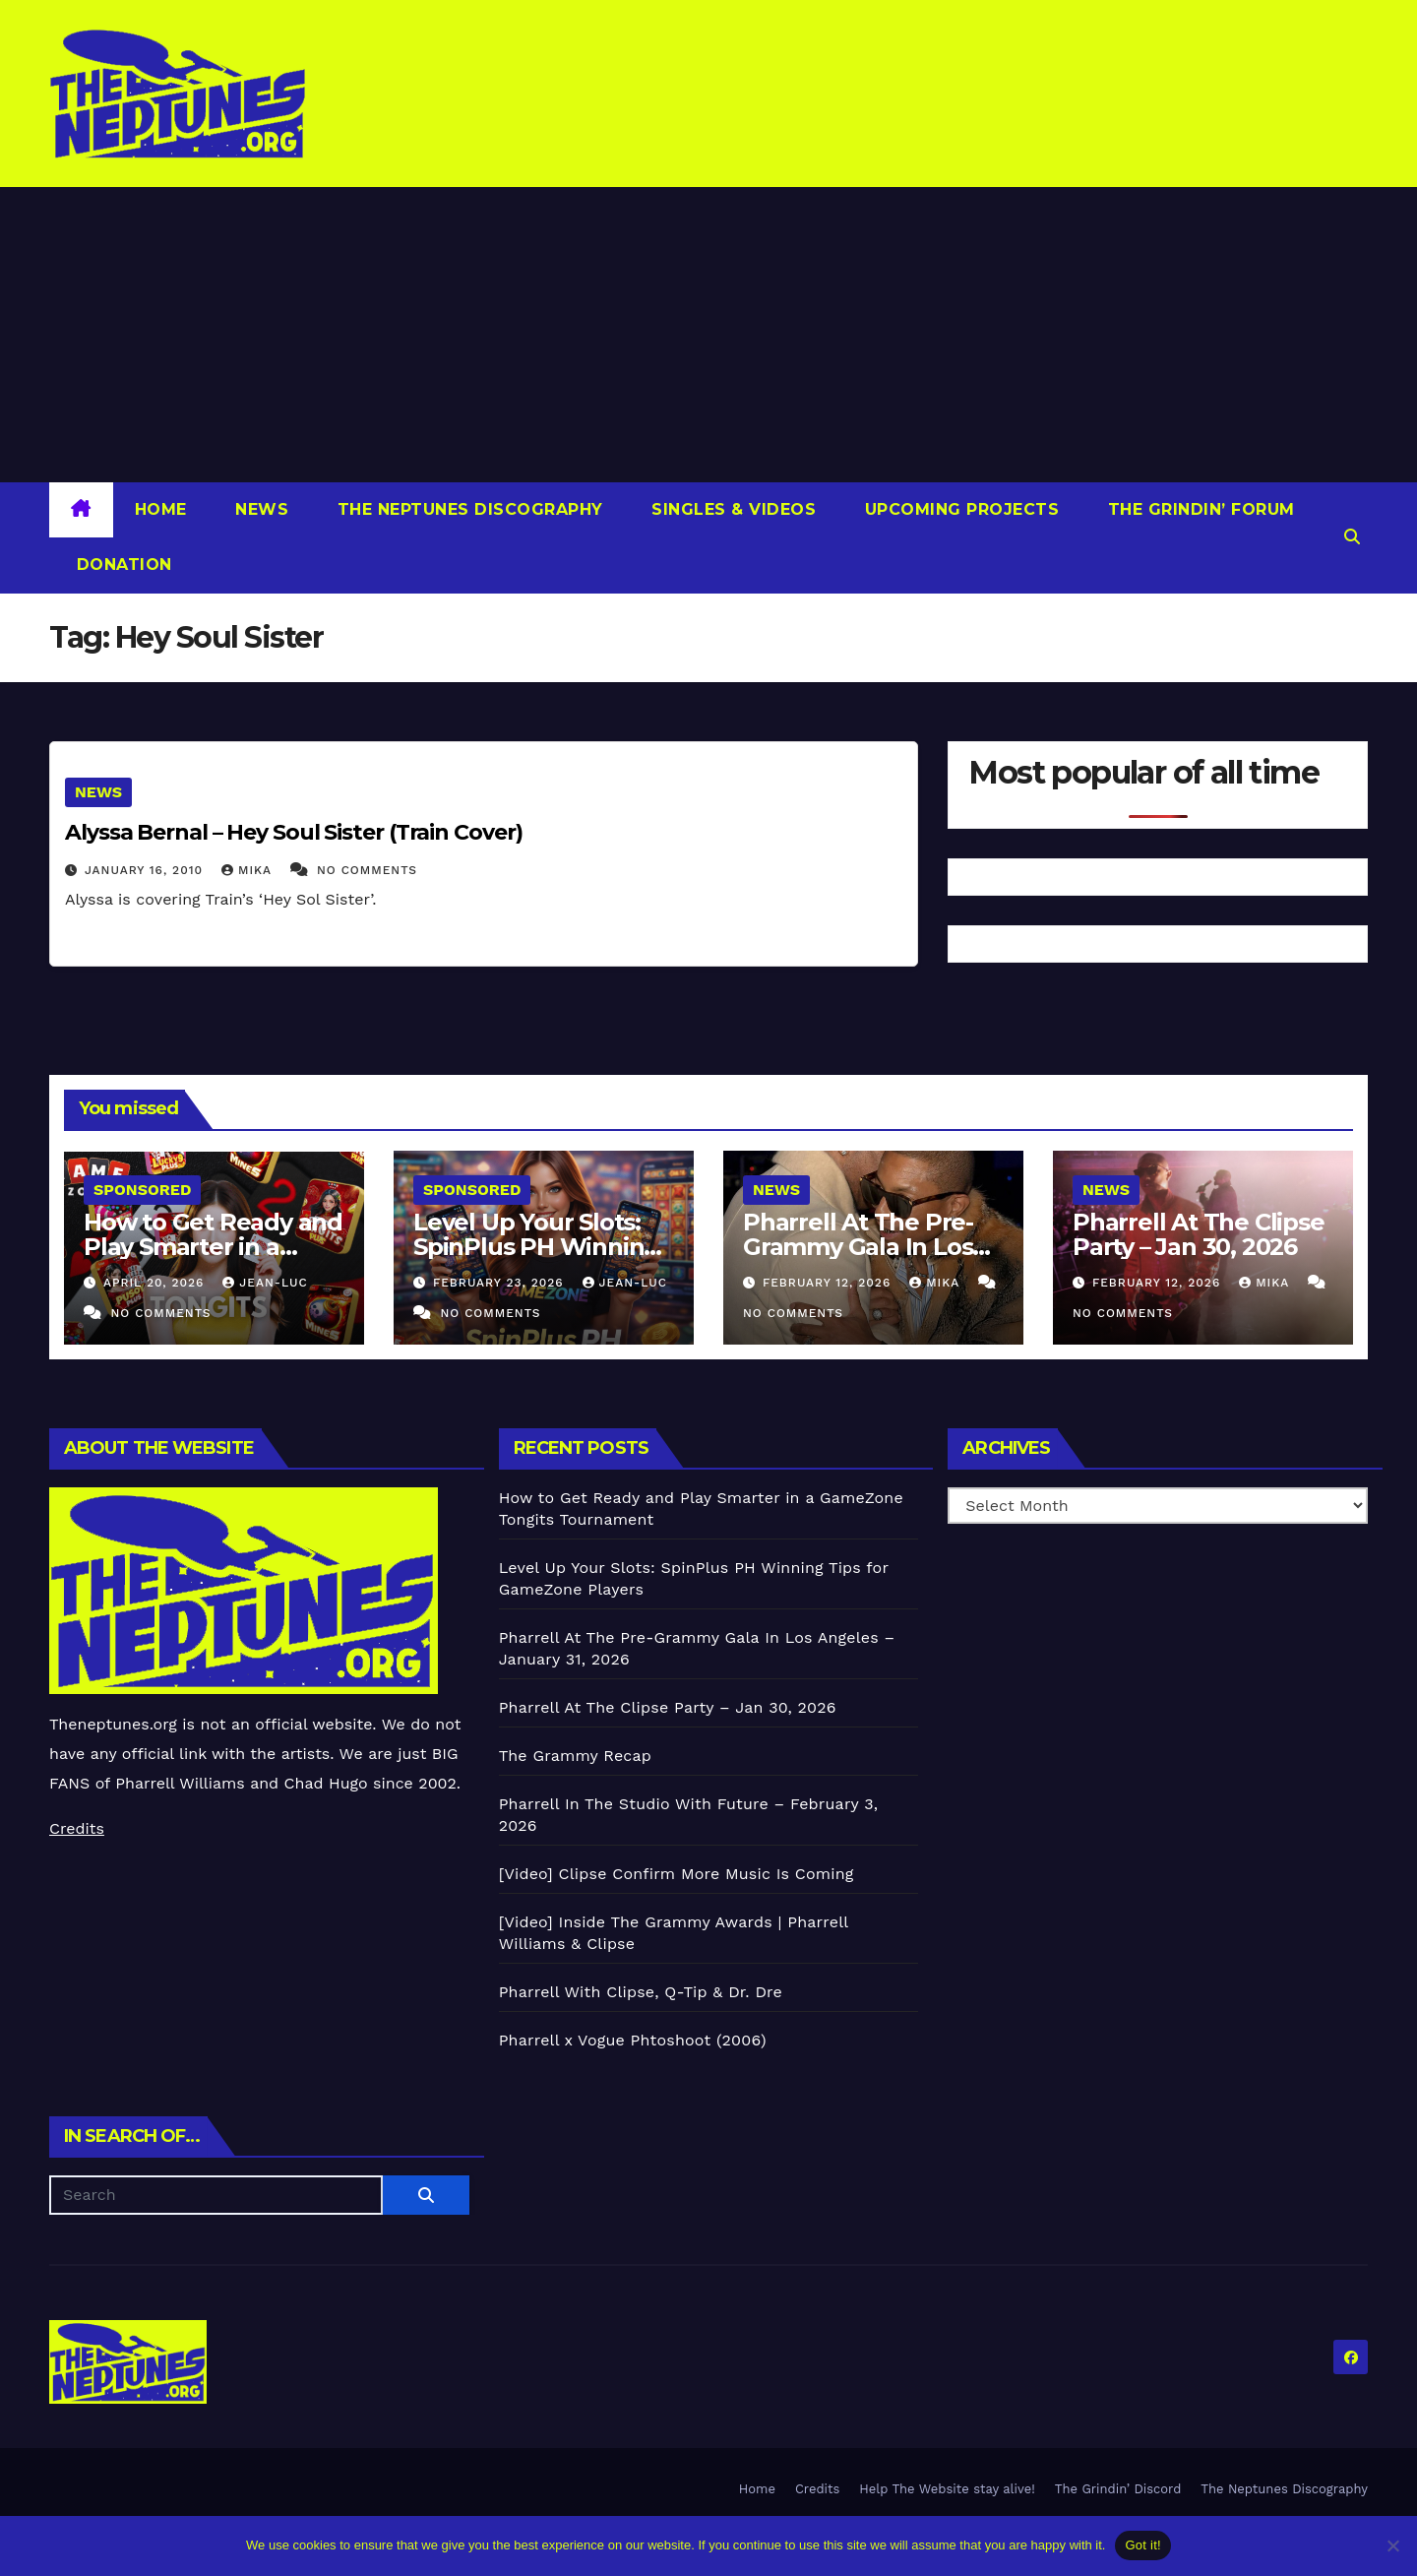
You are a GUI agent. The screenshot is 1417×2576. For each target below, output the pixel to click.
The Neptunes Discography (467, 509)
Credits (76, 1828)
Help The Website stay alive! (947, 2489)
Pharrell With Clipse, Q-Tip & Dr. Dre (640, 1991)
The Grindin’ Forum (1198, 509)
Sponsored (142, 1189)
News (259, 509)
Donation (121, 564)
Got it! (1142, 2545)
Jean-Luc (264, 1282)
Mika (249, 870)
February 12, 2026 (829, 1282)
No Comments (367, 870)
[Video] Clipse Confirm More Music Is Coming (676, 1873)
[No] (1392, 2545)
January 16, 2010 (146, 870)
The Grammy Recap (575, 1755)
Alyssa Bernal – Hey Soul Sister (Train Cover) (294, 832)
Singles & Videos (732, 509)
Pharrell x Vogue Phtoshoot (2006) (633, 2040)
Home (161, 509)
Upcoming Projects (959, 509)
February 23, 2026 (501, 1282)
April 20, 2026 (156, 1282)
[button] (1352, 537)
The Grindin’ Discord (1118, 2489)
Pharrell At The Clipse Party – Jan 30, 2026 (1199, 1234)
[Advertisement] (708, 334)
